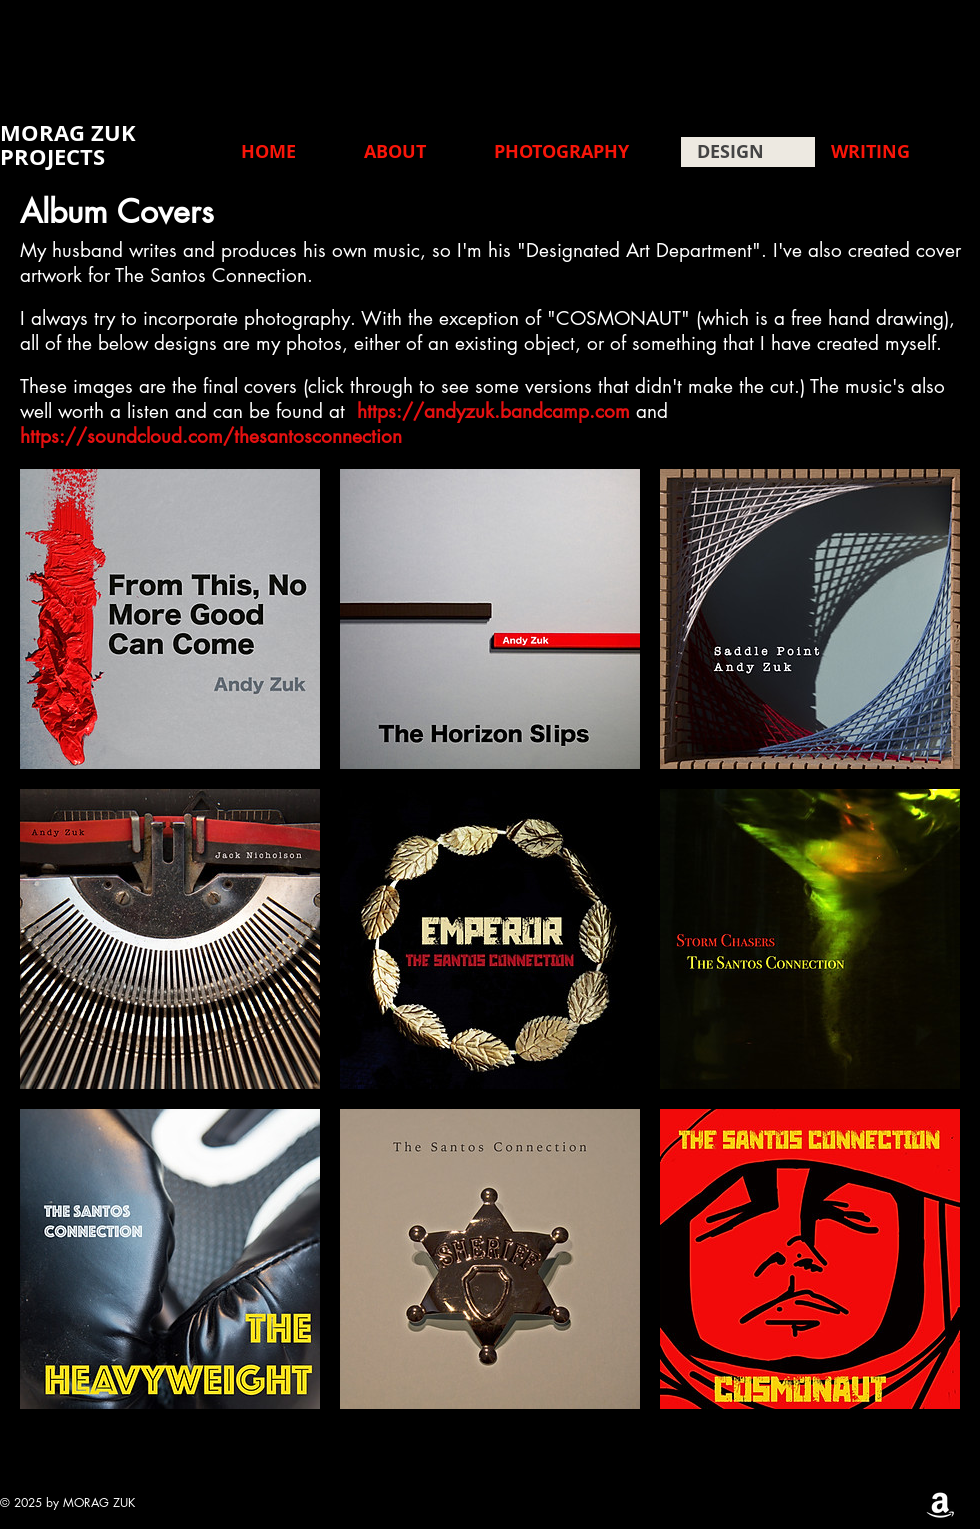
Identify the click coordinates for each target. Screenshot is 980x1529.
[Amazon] (940, 1503)
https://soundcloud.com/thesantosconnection (211, 436)
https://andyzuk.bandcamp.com (493, 411)
